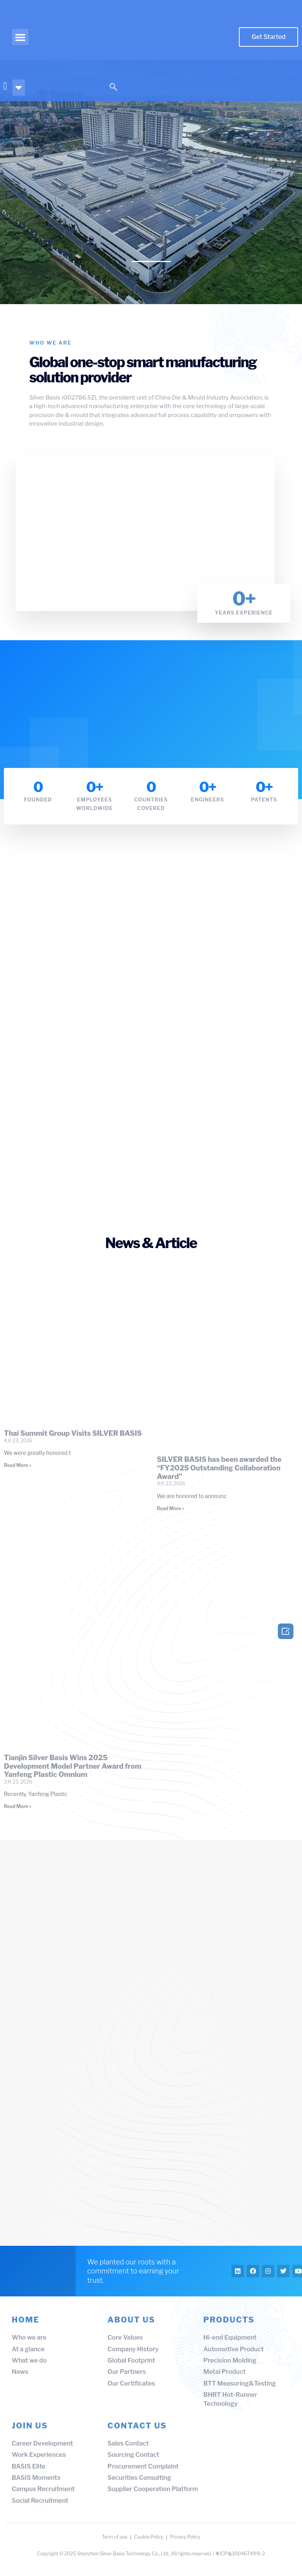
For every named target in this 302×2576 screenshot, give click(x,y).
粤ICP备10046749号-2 (240, 2560)
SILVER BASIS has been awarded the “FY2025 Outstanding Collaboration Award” (219, 1467)
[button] (20, 37)
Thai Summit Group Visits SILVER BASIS (73, 1433)
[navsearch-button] (113, 87)
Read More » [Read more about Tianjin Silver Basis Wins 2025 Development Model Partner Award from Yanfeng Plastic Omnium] (18, 1806)
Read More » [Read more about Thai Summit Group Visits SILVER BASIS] (18, 1465)
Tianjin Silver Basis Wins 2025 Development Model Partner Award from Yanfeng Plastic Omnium (72, 1765)
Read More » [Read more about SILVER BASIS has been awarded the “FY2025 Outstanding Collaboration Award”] (171, 1508)
